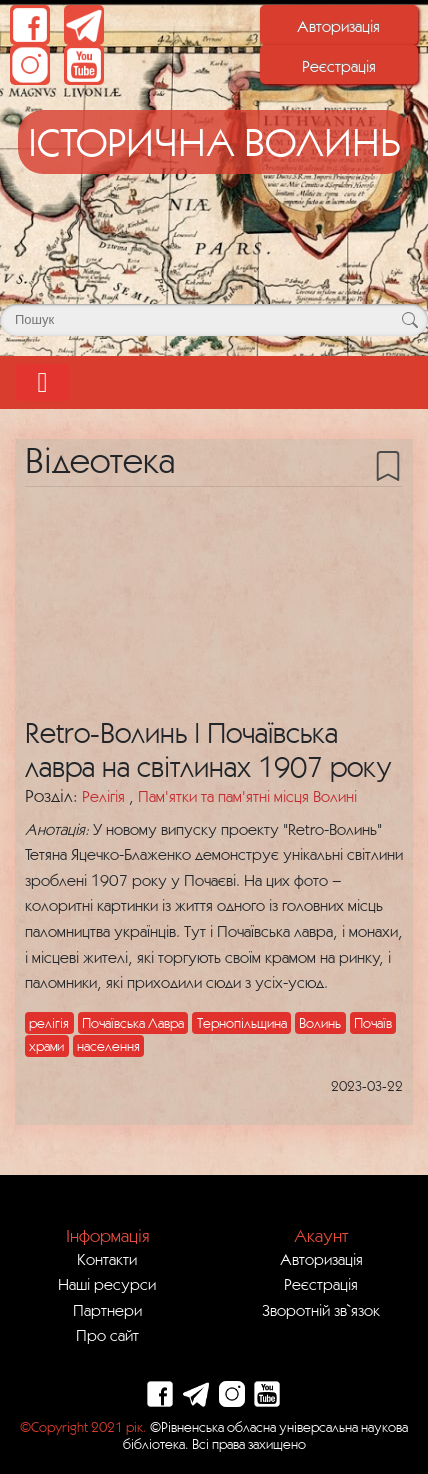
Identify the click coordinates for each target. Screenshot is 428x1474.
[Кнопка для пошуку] (409, 320)
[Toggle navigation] (42, 382)
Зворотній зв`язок (321, 1310)
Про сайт (107, 1335)
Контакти (107, 1259)
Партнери (107, 1310)
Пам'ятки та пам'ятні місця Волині (247, 796)
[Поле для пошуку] (214, 320)
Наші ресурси (107, 1284)
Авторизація (338, 26)
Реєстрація (339, 66)
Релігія (105, 796)
